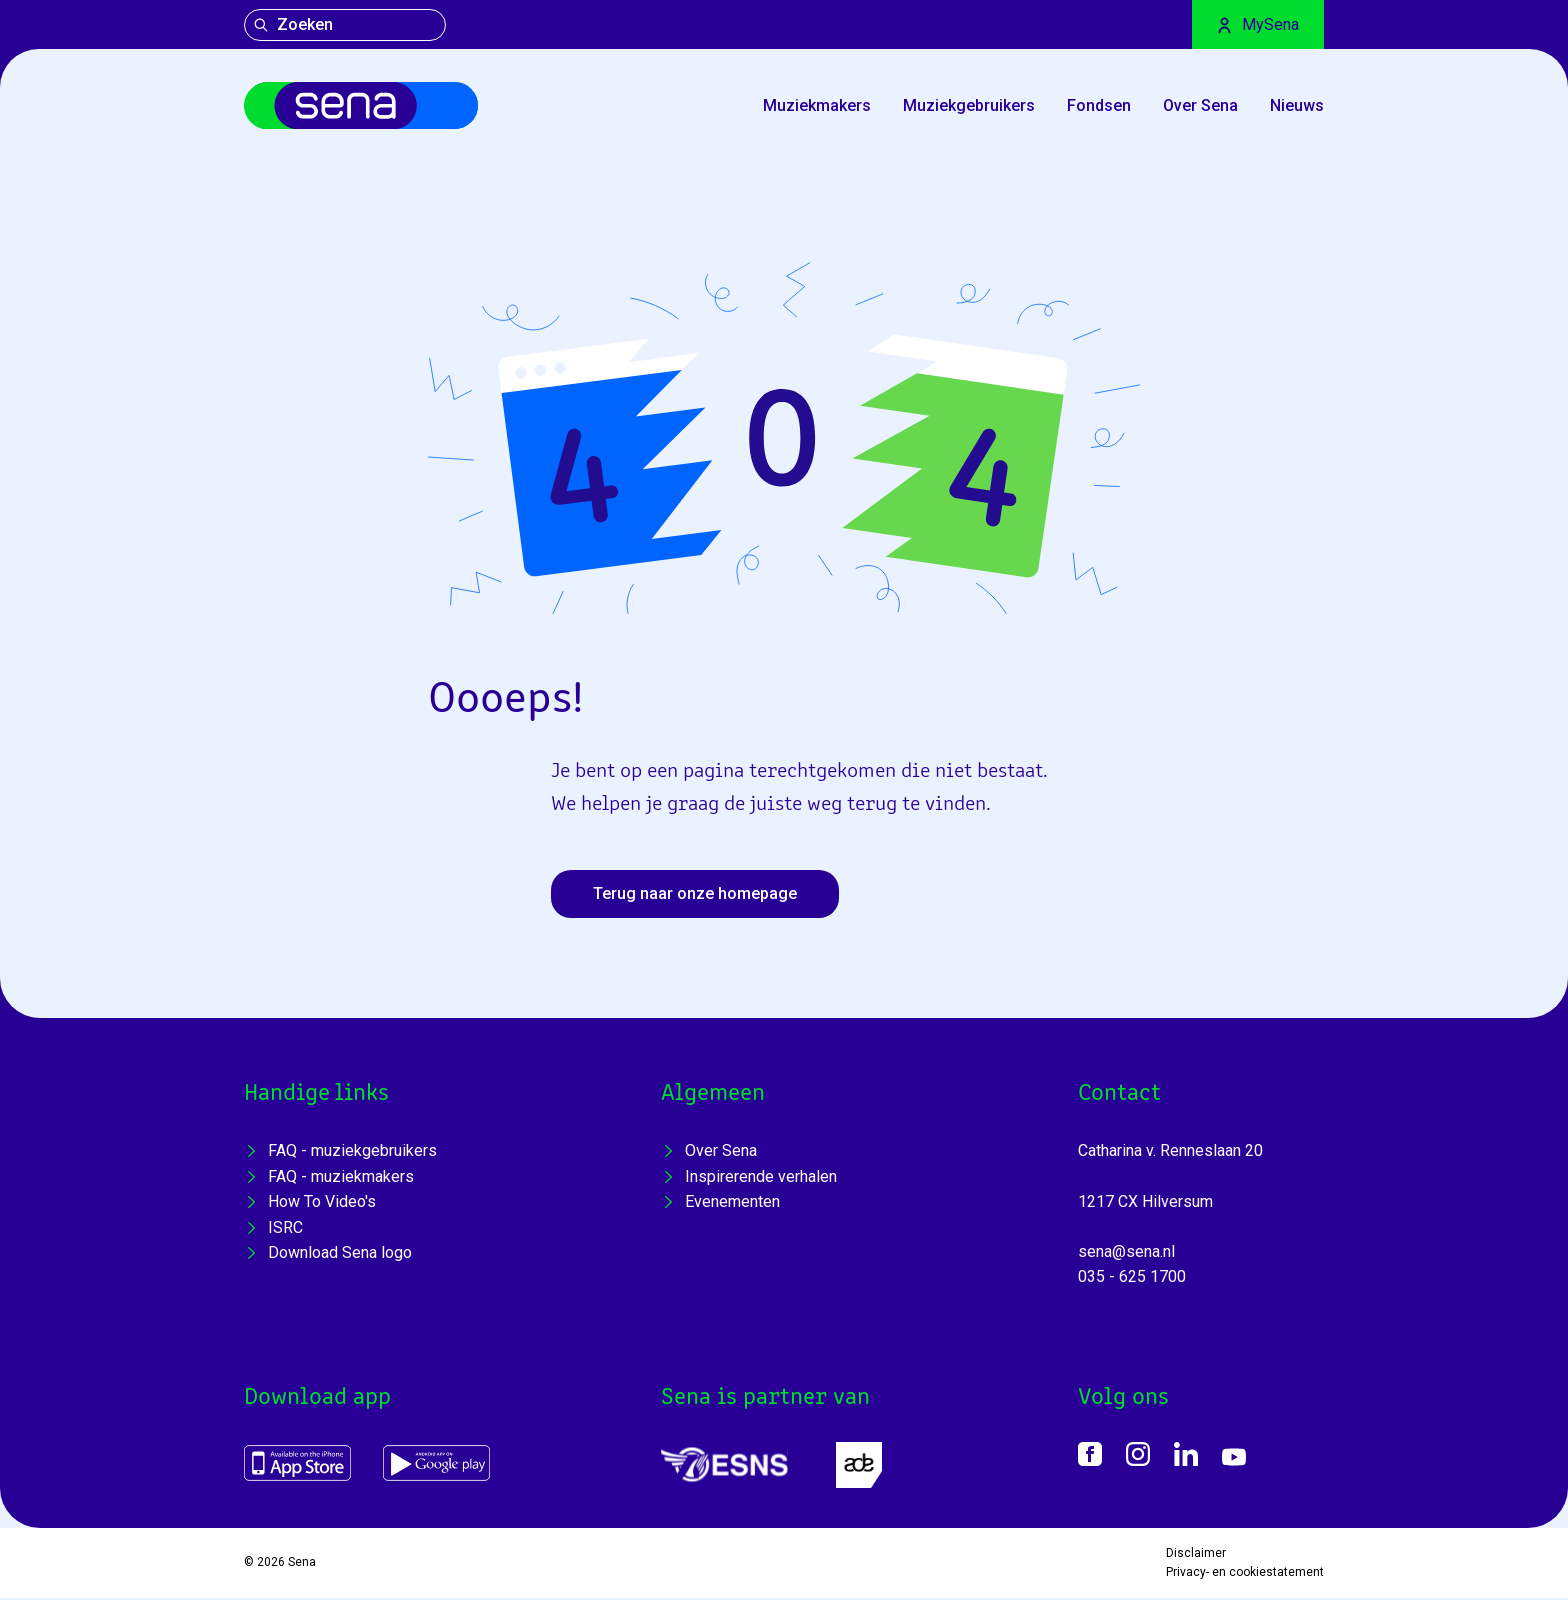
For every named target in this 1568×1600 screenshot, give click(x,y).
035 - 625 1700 (1132, 1279)
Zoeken (293, 24)
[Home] (367, 107)
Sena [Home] (302, 1565)
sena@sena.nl (1126, 1253)
